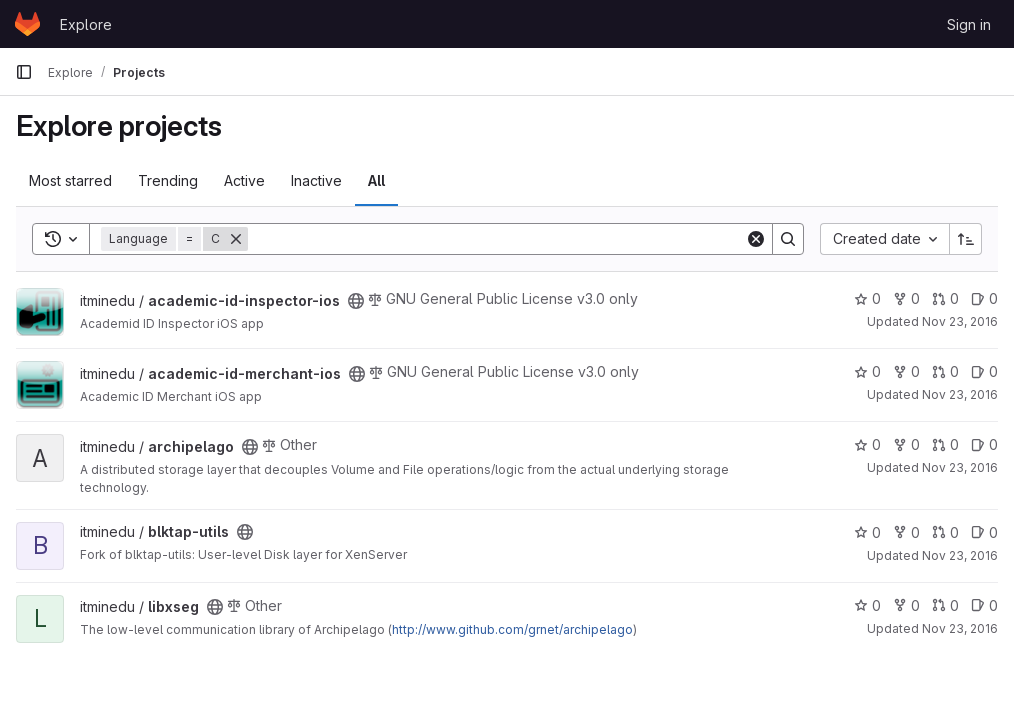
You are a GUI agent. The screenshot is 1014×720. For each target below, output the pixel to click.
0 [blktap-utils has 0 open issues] (984, 532)
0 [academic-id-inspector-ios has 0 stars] (867, 298)
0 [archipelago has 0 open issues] (984, 444)
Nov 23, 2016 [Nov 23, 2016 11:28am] (960, 628)
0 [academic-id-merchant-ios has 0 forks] (906, 371)
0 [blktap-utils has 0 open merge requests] (945, 532)
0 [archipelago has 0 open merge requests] (945, 444)
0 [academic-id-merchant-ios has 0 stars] (867, 371)
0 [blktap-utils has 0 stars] (867, 532)
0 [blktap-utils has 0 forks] (906, 532)
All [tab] (376, 180)
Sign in (969, 24)
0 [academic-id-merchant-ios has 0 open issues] (984, 371)
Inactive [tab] (316, 180)
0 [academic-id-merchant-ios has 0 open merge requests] (945, 371)
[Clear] (756, 239)
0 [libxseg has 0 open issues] (984, 605)
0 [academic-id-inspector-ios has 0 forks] (906, 298)
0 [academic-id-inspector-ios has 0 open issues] (984, 298)
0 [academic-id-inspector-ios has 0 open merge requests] (945, 298)
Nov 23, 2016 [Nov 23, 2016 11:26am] (960, 321)
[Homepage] (27, 24)
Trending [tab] (168, 180)
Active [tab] (244, 180)
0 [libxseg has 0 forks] (906, 605)
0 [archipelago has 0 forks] (906, 444)
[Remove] (236, 239)
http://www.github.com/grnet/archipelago (512, 629)
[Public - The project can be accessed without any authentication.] (356, 301)
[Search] (496, 239)
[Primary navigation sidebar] (24, 72)
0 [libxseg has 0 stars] (867, 605)
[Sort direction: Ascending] (966, 239)
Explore (86, 24)
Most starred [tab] (70, 180)
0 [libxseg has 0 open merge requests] (945, 605)
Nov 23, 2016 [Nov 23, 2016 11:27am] (960, 555)
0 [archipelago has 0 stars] (867, 444)
